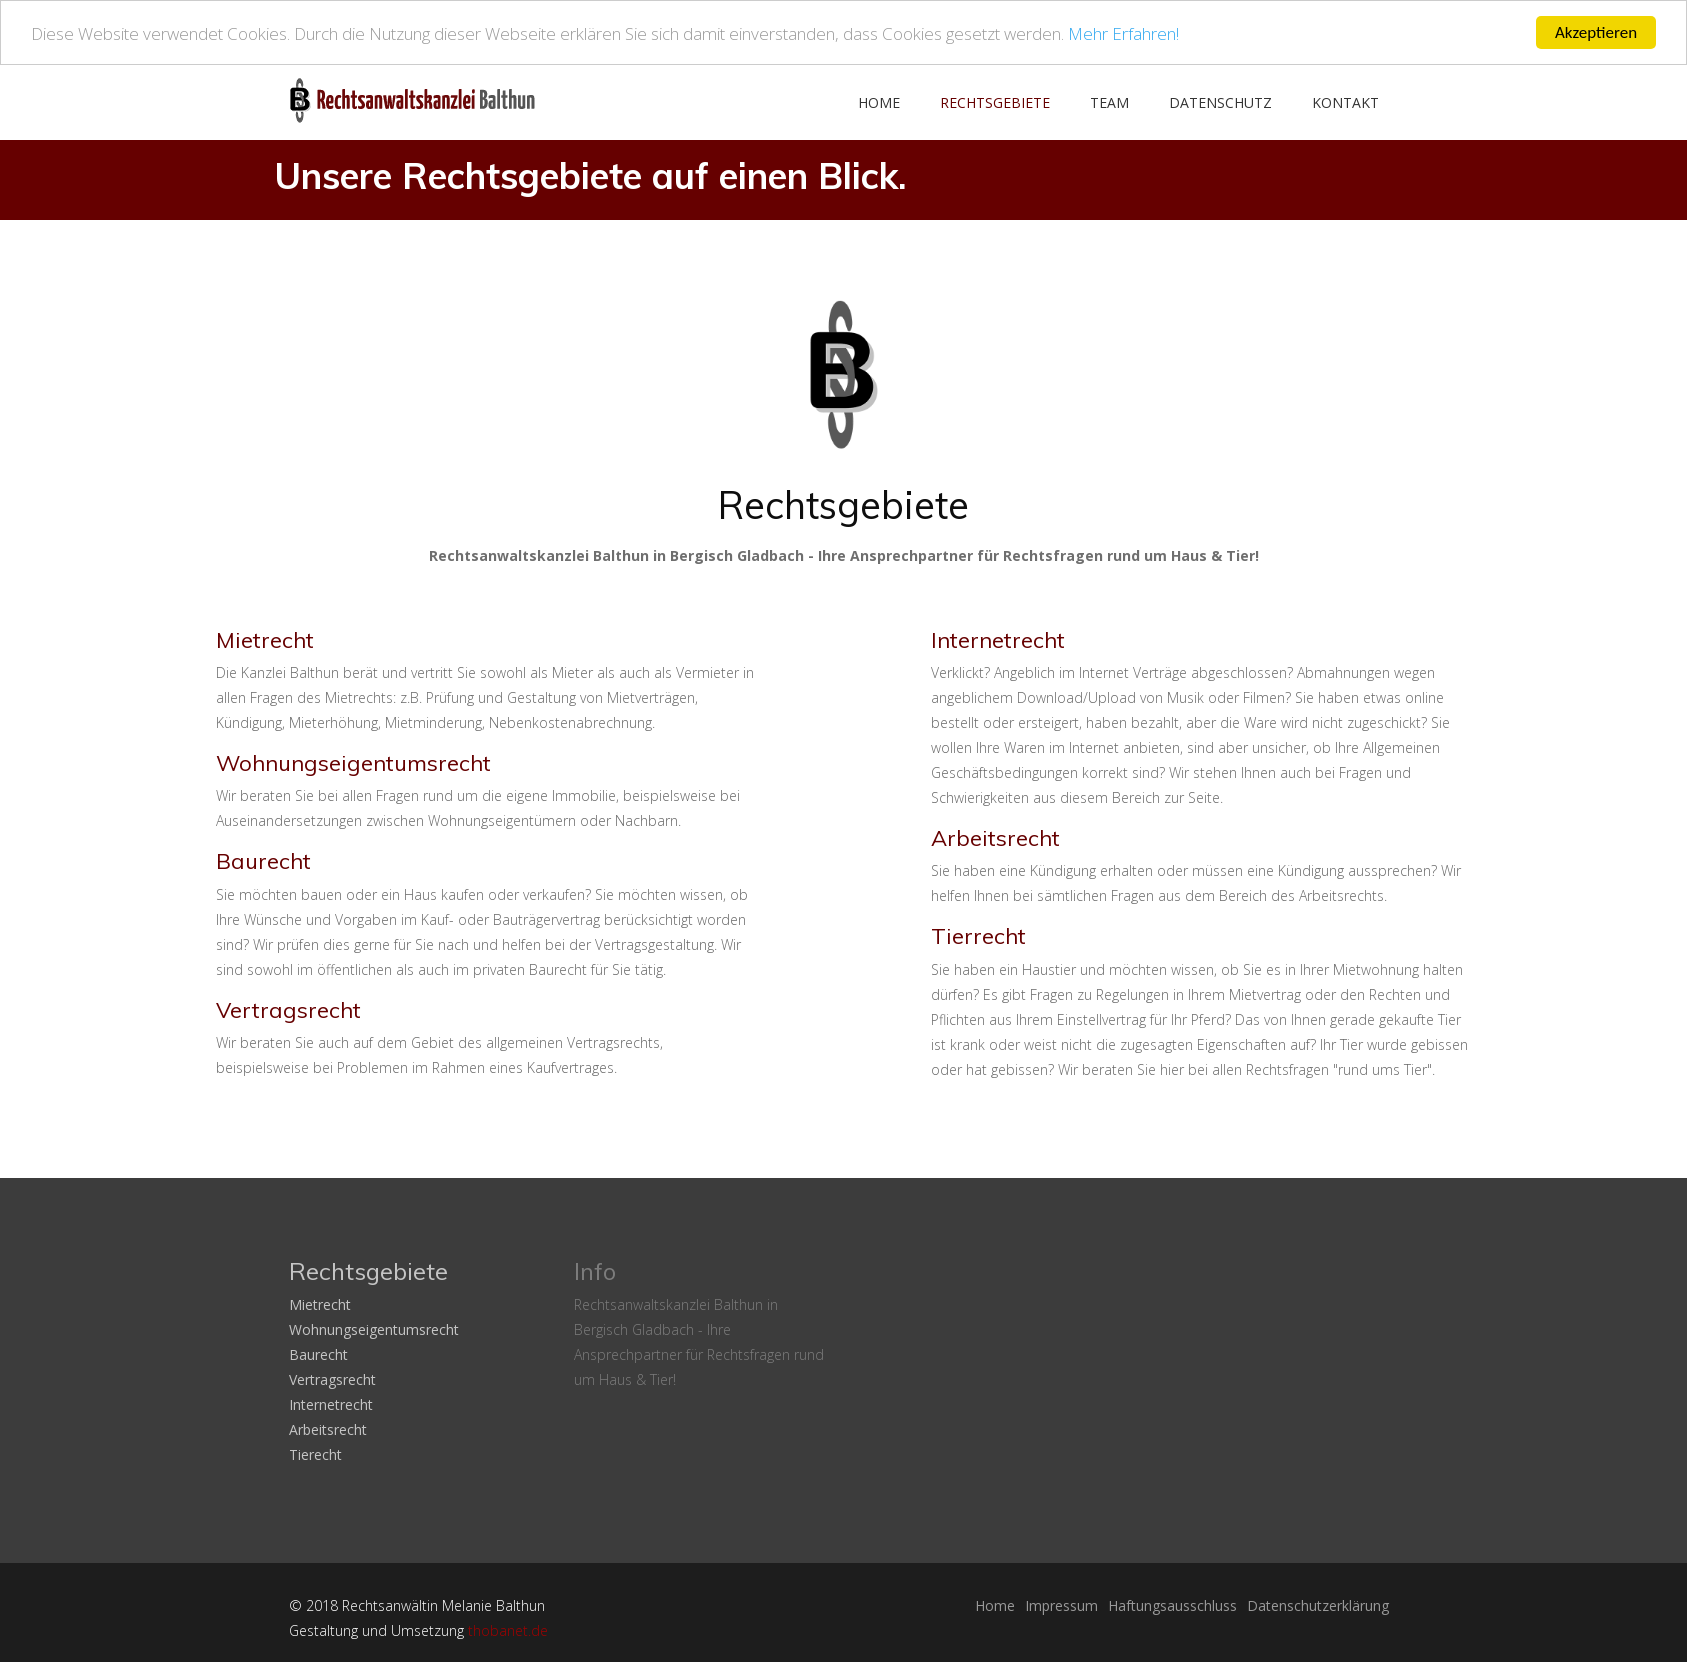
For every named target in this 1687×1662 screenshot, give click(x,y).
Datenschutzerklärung (1318, 1605)
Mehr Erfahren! (1123, 32)
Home (879, 102)
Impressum (1061, 1605)
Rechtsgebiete (995, 102)
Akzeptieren (1596, 32)
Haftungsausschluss (1172, 1605)
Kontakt (1345, 102)
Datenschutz (1220, 102)
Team (1109, 102)
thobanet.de (508, 1630)
